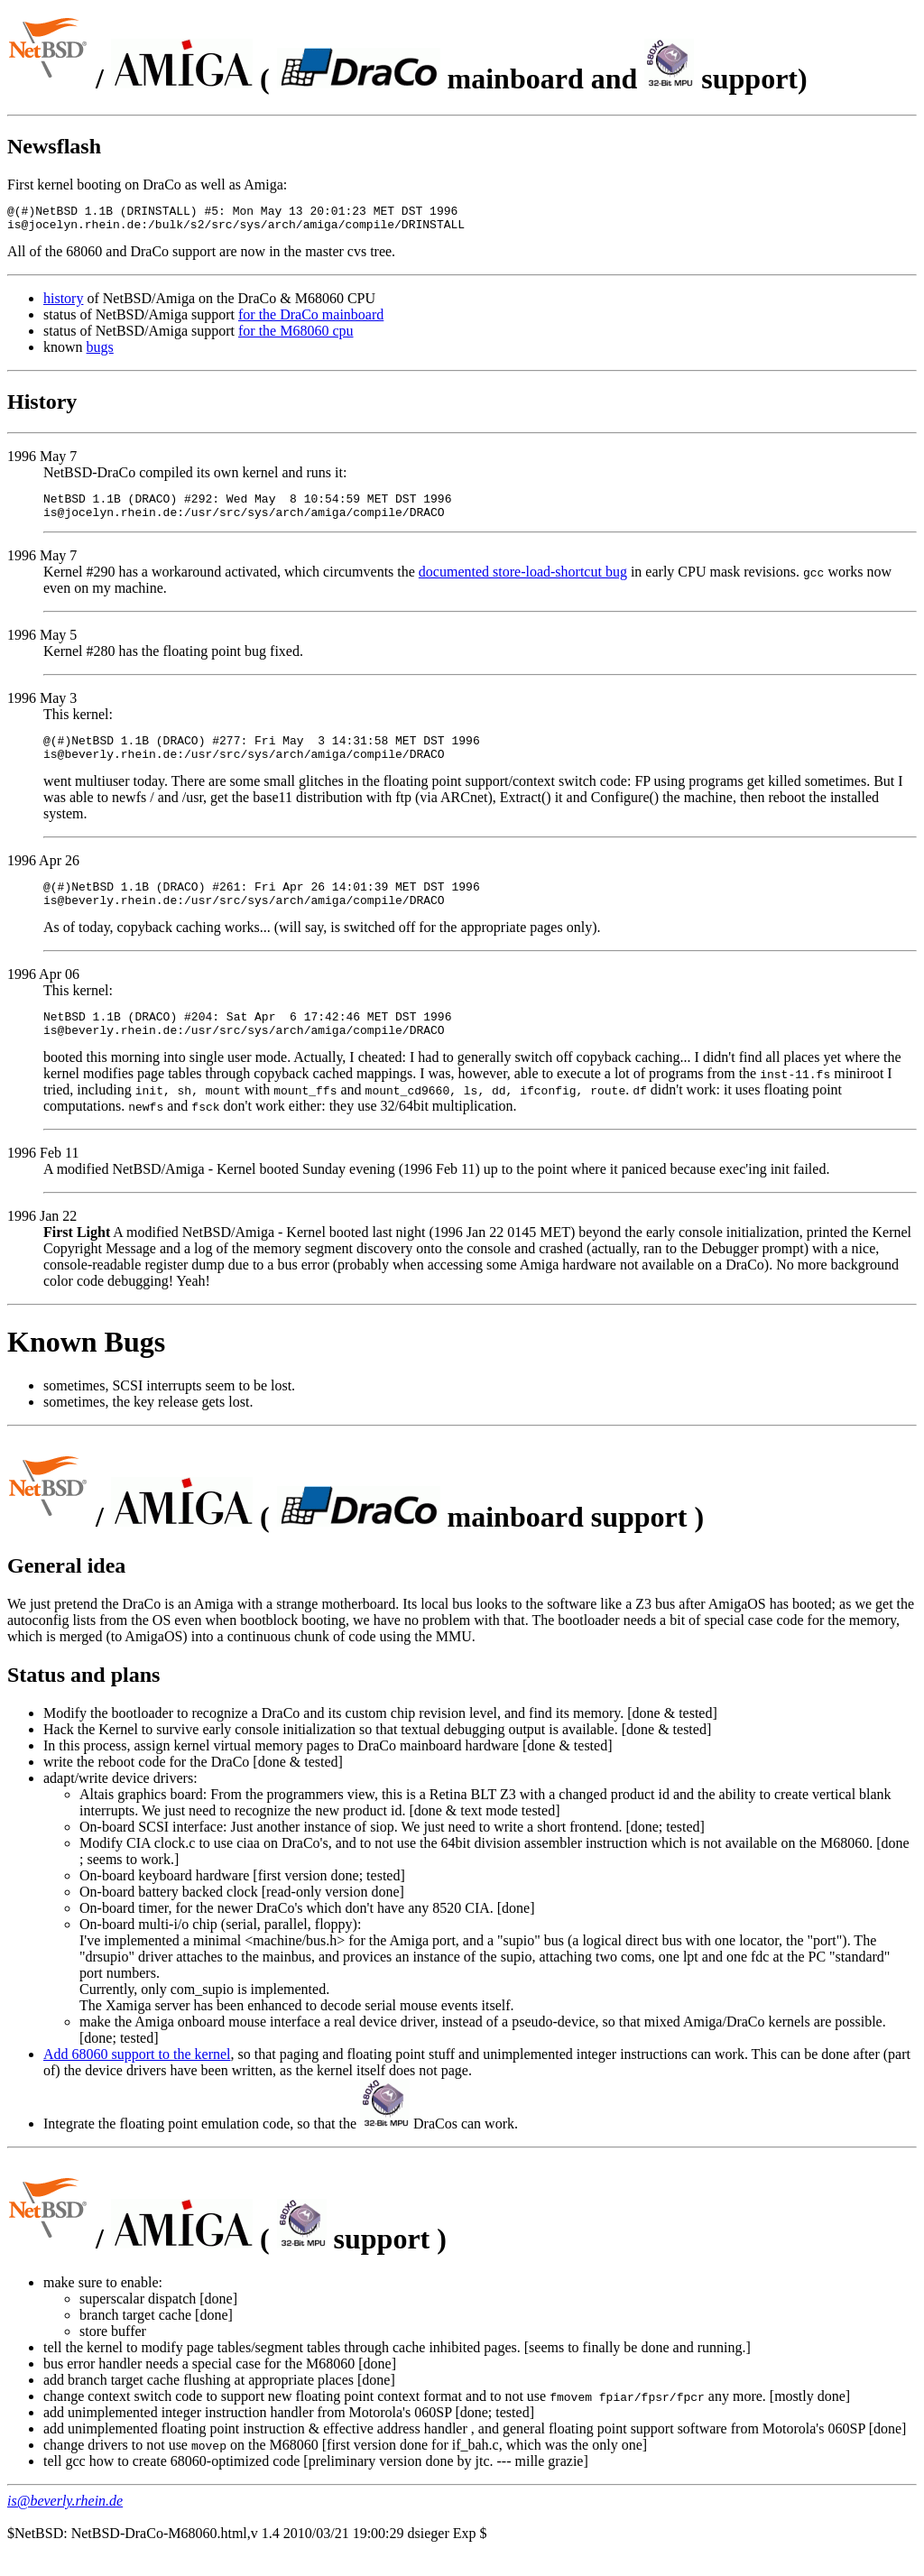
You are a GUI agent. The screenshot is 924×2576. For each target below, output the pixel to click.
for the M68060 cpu (296, 336)
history (63, 303)
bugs (100, 352)
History (42, 407)
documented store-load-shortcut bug (523, 582)
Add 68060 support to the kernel (137, 2081)
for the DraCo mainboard (310, 320)
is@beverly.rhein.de (65, 2527)
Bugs (135, 1369)
